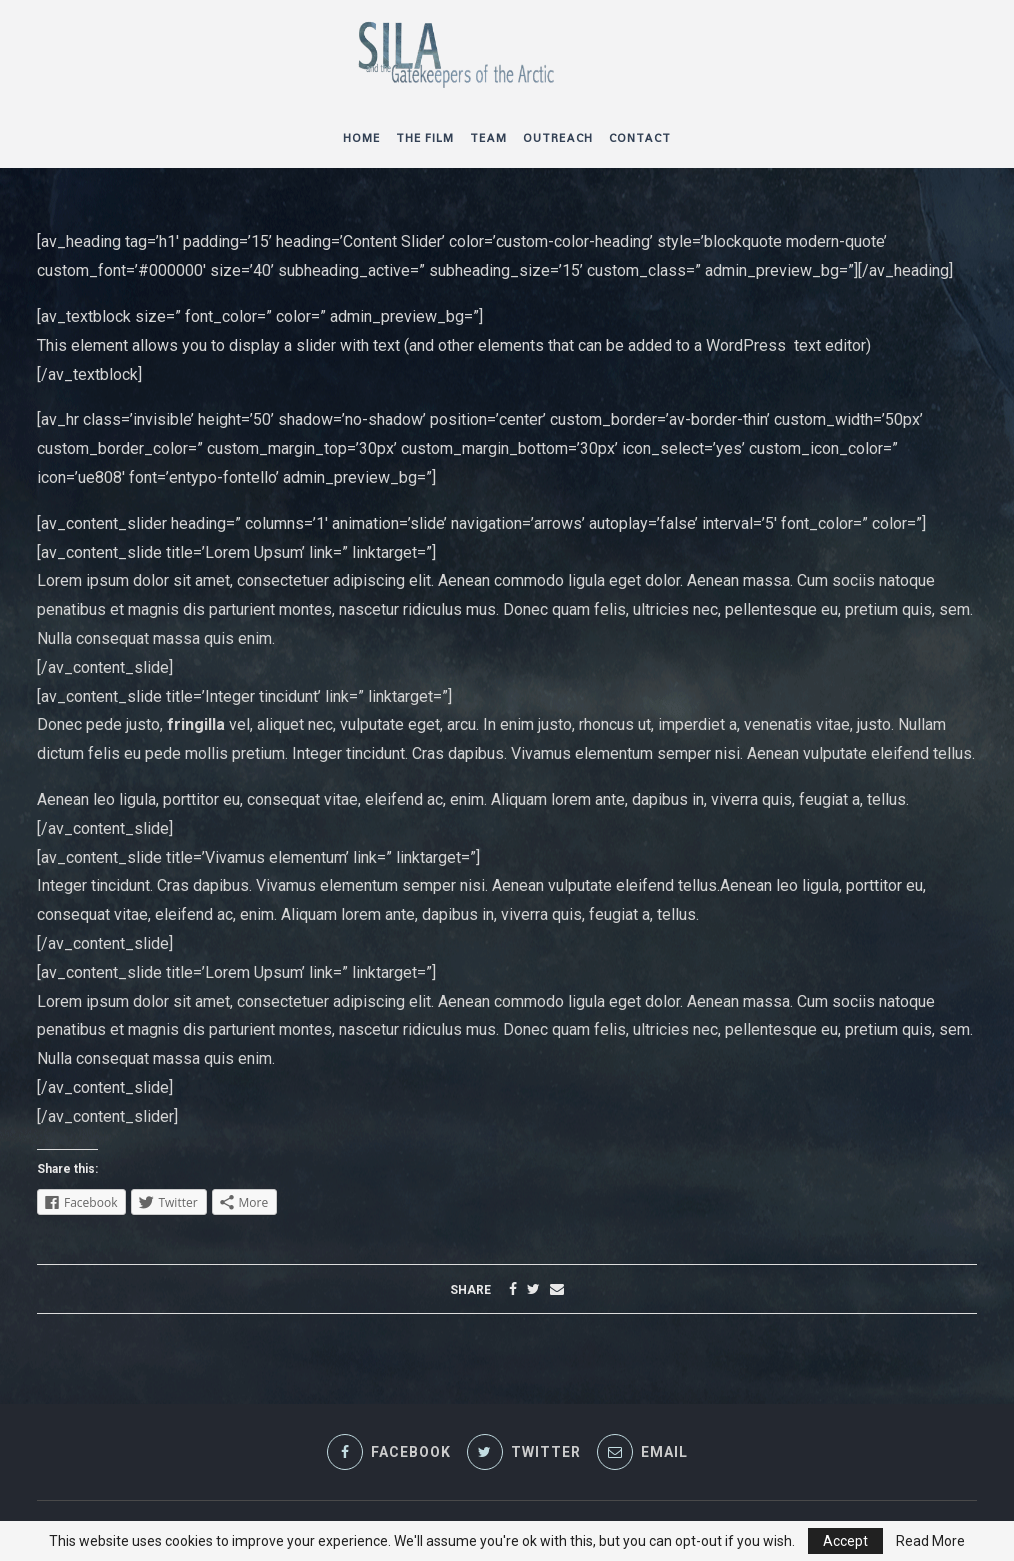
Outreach (558, 138)
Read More (930, 1541)
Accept (845, 1541)
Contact (640, 138)
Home (361, 138)
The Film (425, 138)
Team (488, 138)
